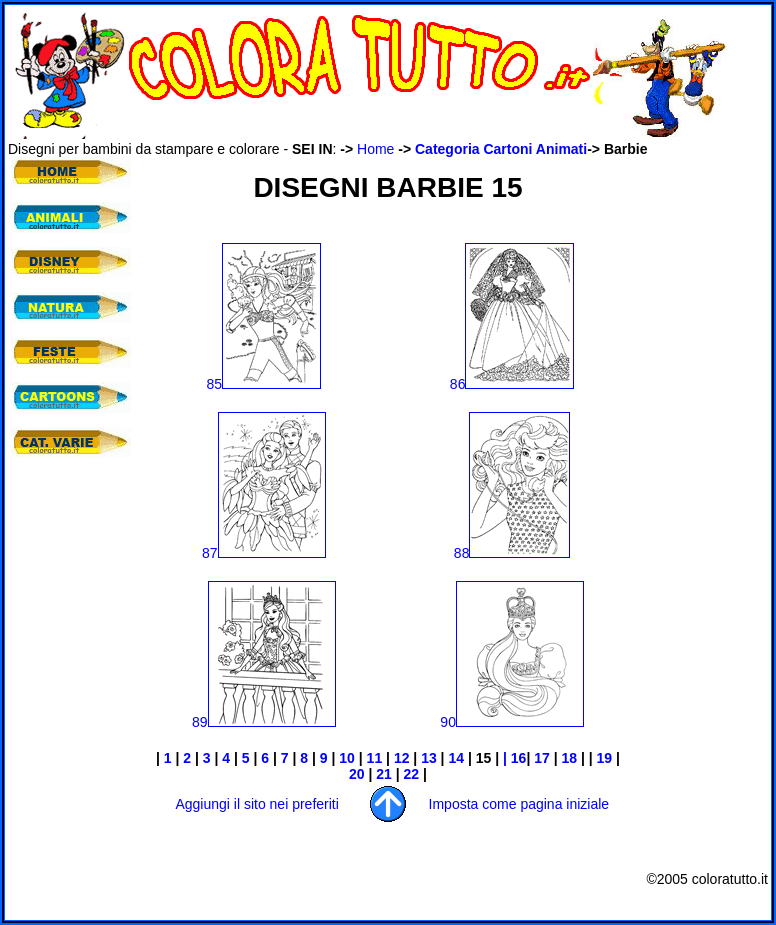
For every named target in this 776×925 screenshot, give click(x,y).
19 (605, 758)
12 (402, 758)
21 (384, 774)
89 (264, 722)
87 (264, 553)
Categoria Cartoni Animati (501, 149)
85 (264, 384)
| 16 (514, 758)
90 (512, 722)
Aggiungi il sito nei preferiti (256, 804)
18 (569, 758)
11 (375, 758)
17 (542, 758)
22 (412, 774)
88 (512, 553)
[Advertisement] (708, 457)
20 (357, 774)
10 (347, 758)
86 (512, 384)
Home (375, 149)
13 (429, 758)
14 (456, 758)
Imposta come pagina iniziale (519, 804)
